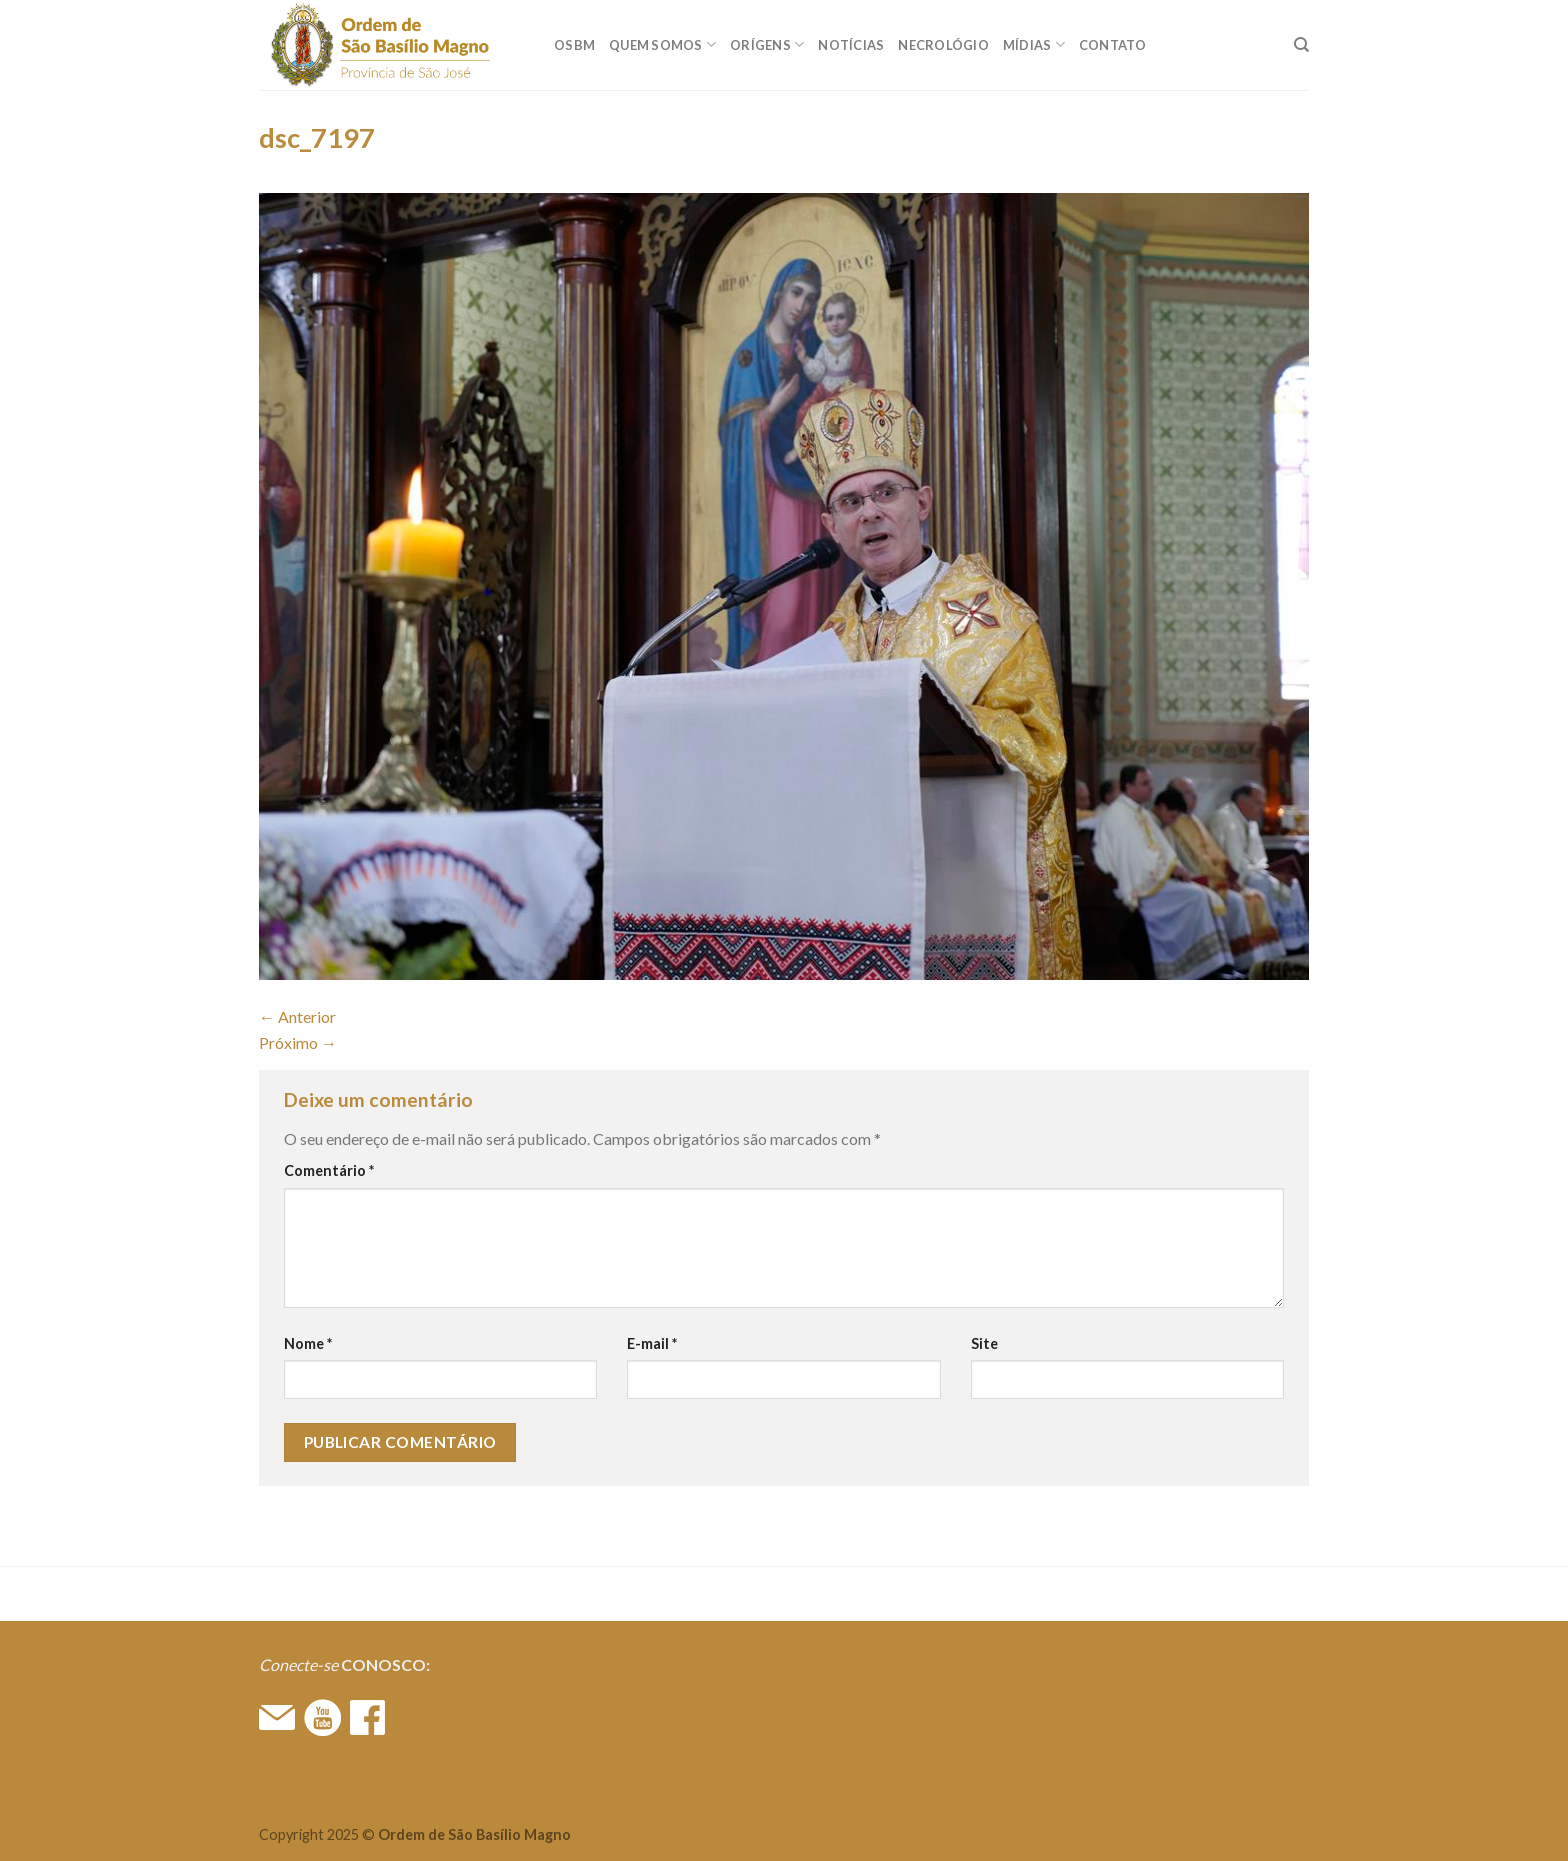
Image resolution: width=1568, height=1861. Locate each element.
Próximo (298, 1042)
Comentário (329, 1170)
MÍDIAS (1034, 44)
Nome (308, 1343)
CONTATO (1113, 45)
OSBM (574, 45)
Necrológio (943, 45)
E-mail (652, 1343)
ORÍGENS (767, 44)
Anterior (297, 1016)
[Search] (1301, 45)
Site (984, 1343)
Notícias (851, 45)
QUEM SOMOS (662, 44)
